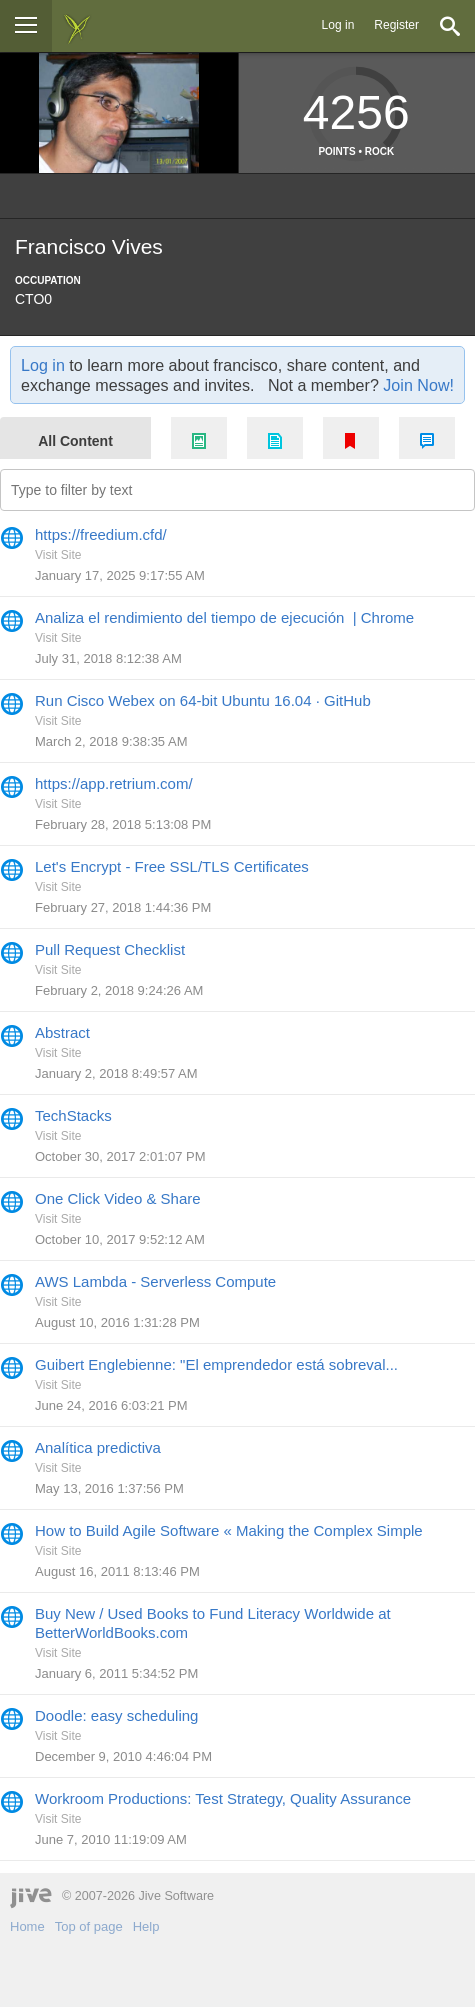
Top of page (89, 1926)
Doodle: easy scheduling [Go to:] (116, 1715)
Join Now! (418, 385)
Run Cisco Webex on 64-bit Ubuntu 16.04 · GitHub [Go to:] (203, 700)
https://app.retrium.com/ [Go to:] (114, 783)
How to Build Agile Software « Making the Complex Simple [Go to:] (229, 1530)
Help (146, 1926)
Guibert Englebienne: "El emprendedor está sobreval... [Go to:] (216, 1364)
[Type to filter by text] (237, 490)
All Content (75, 441)
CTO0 (33, 299)
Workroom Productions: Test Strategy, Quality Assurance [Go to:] (223, 1798)
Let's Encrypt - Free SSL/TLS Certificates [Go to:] (172, 866)
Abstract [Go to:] (62, 1032)
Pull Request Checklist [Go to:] (110, 949)
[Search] (450, 26)
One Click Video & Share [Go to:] (118, 1198)
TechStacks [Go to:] (73, 1115)
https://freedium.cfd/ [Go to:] (101, 534)
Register (396, 25)
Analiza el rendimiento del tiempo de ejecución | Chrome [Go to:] (224, 617)
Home (27, 1926)
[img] (77, 26)
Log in (338, 25)
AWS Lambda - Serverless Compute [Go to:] (155, 1281)
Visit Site (58, 555)
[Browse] (26, 26)
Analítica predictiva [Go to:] (98, 1447)
